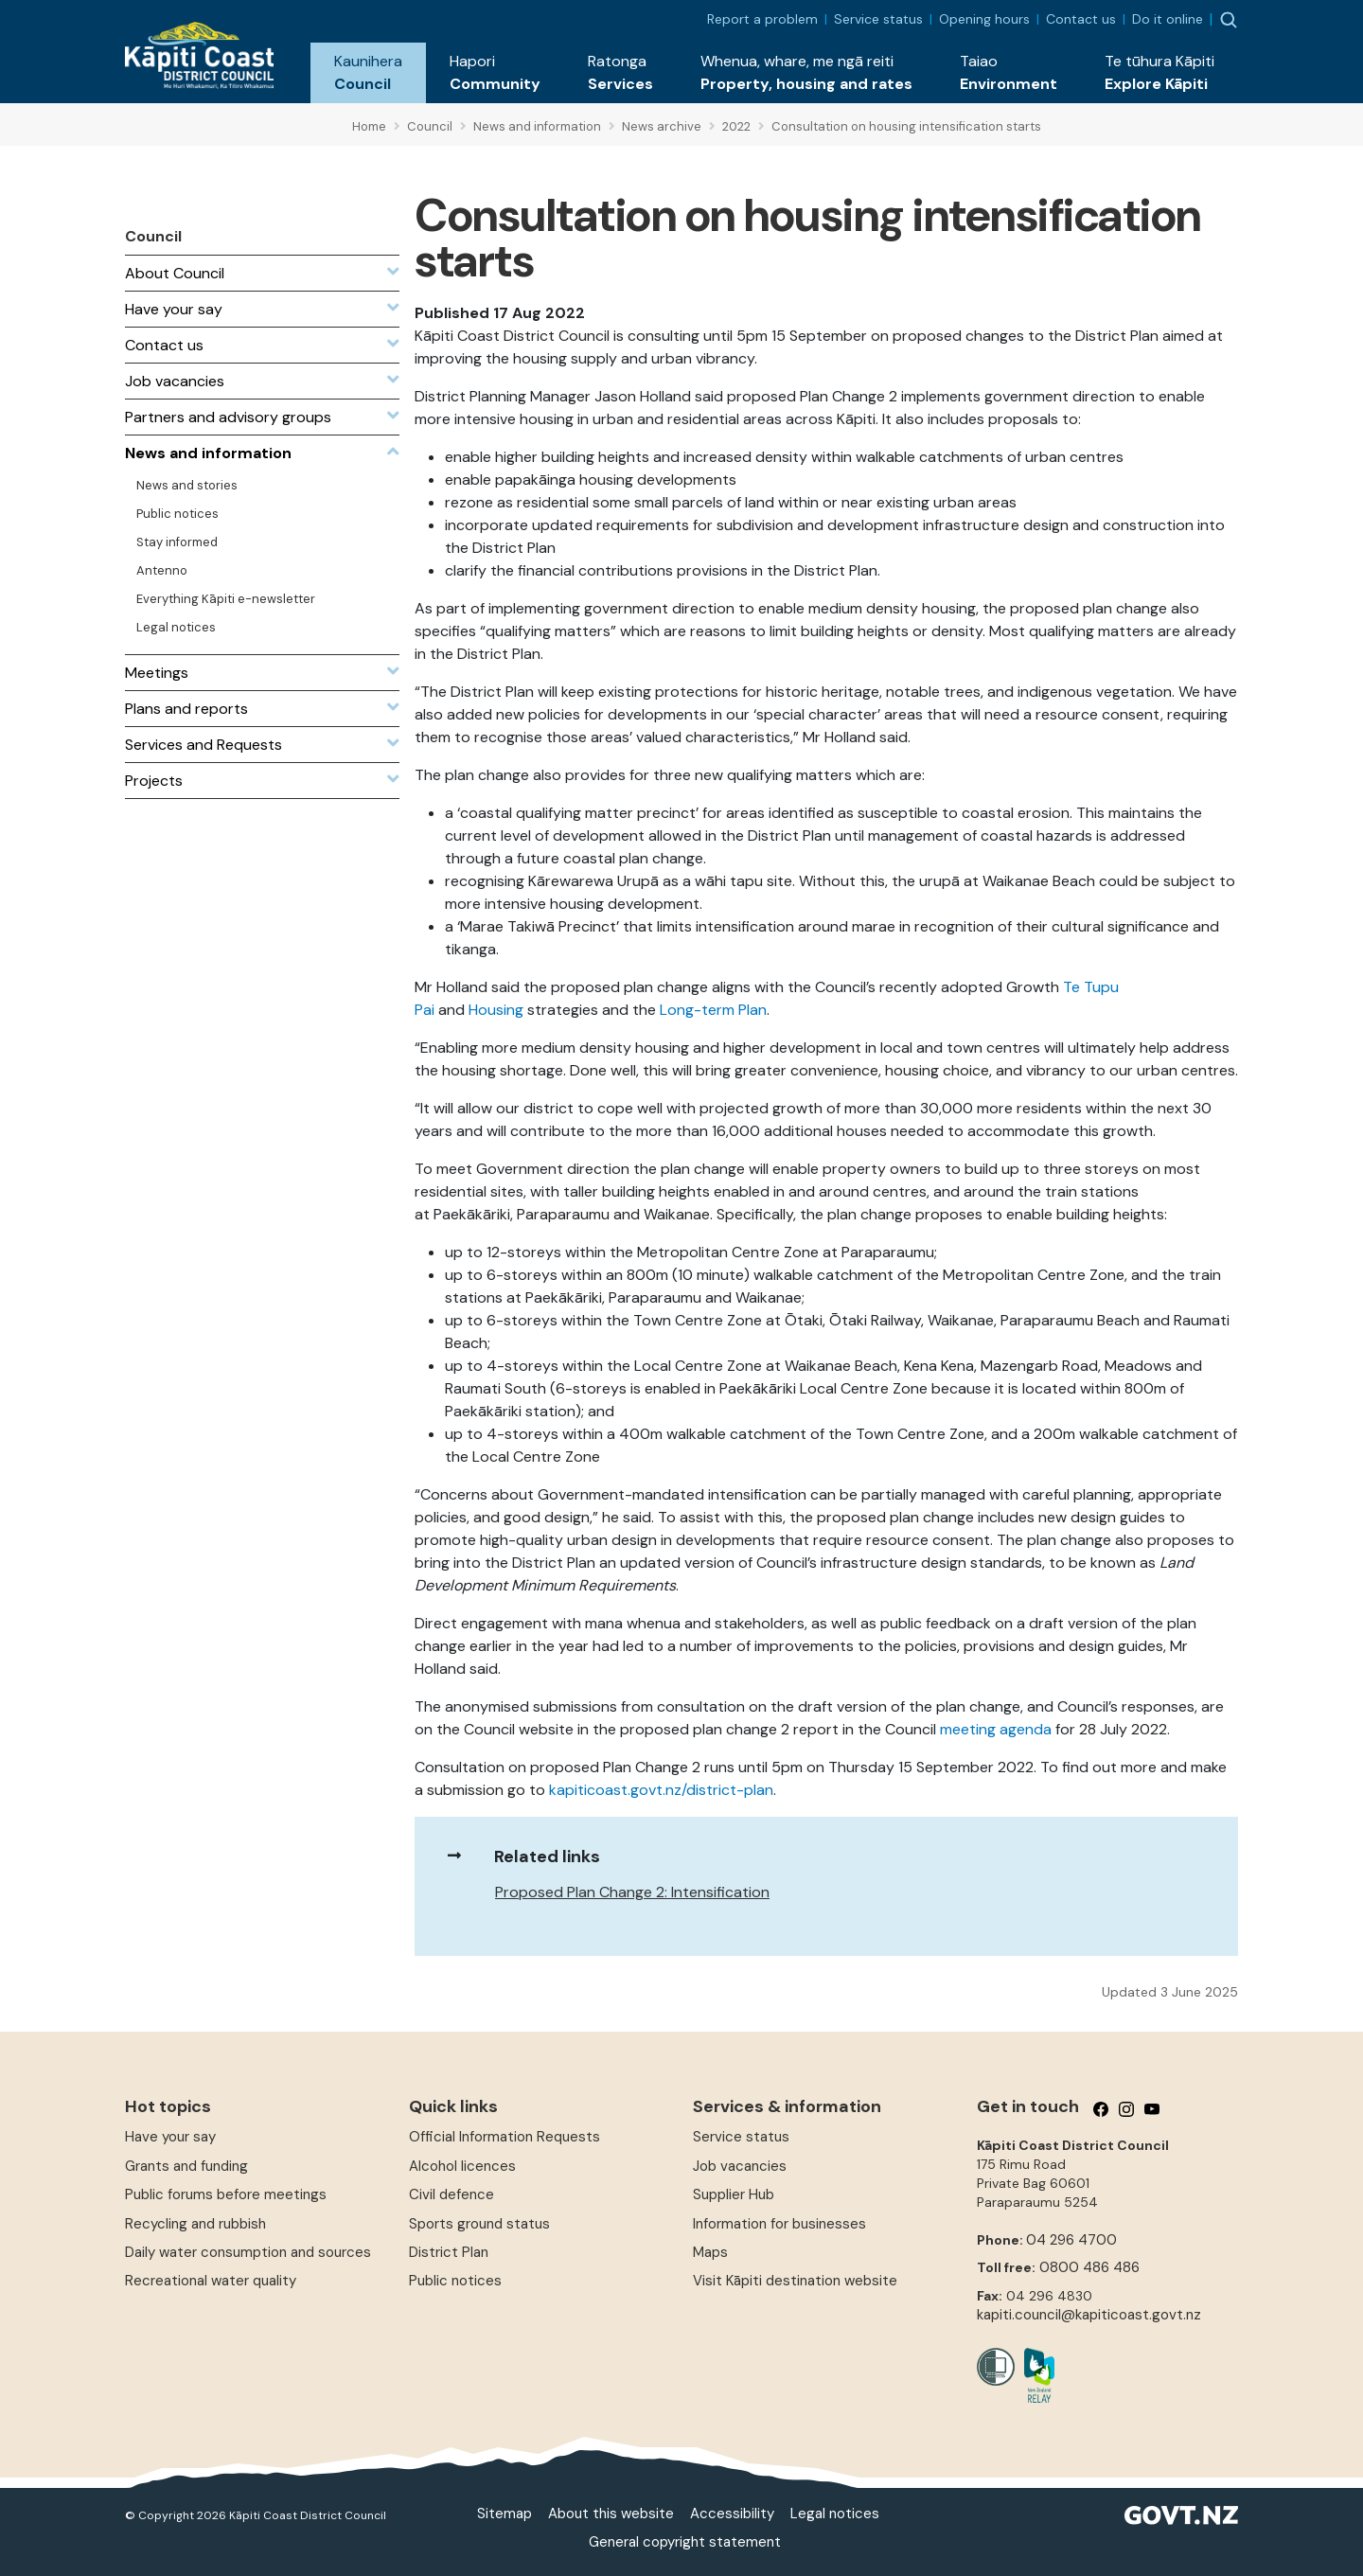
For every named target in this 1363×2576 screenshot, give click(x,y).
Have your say (170, 2136)
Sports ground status (479, 2223)
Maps (710, 2252)
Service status (878, 18)
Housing (496, 1010)
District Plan (448, 2252)
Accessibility (732, 2513)
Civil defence (451, 2194)
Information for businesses (779, 2223)
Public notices (455, 2280)
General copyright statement (685, 2541)
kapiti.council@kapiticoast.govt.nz (1089, 2314)
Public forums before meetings (226, 2194)
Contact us (1081, 18)
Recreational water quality (210, 2280)
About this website (611, 2513)
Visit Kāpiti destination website (795, 2280)
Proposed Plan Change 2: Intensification (632, 1892)
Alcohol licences (462, 2166)
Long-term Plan (713, 1010)
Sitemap (504, 2513)
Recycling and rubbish (195, 2223)
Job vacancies (740, 2166)
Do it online (1167, 18)
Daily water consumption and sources (248, 2252)
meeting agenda (996, 1729)
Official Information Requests (504, 2136)
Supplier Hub (733, 2194)
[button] (368, 73)
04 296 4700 (1071, 2239)
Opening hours (984, 18)
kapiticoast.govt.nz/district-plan (661, 1790)
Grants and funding (186, 2166)
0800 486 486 (1089, 2267)
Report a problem (762, 18)
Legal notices (834, 2513)
